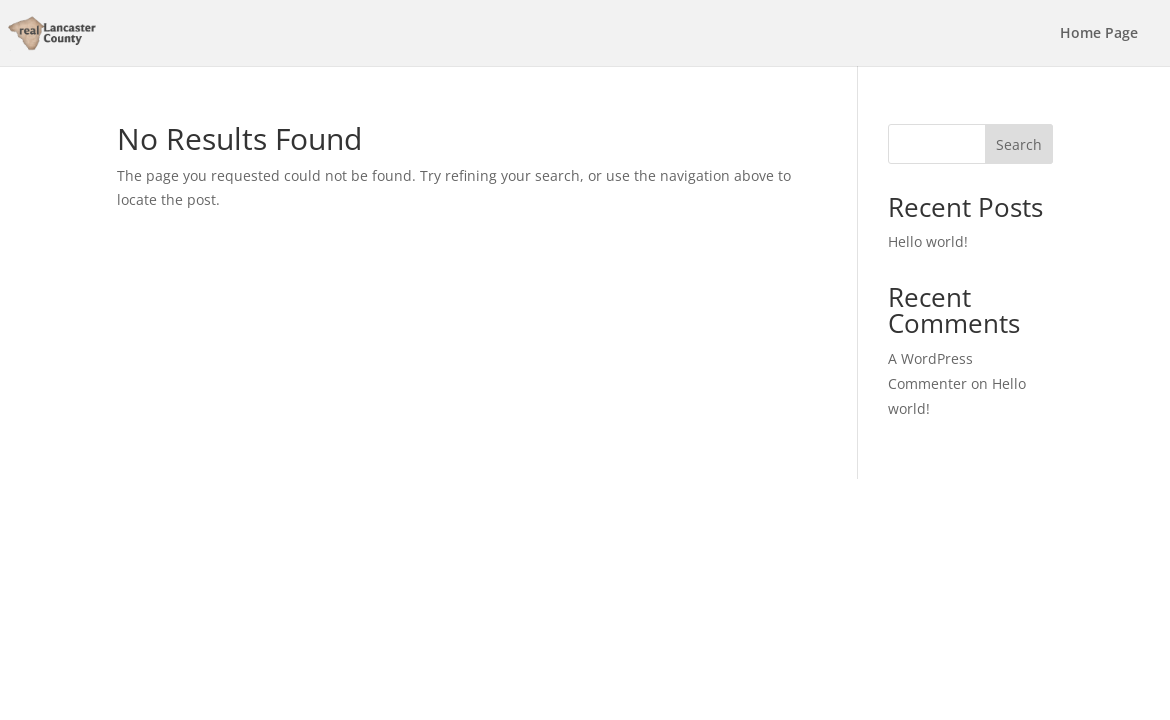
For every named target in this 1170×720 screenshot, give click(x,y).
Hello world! (928, 241)
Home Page (1099, 34)
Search (1019, 144)
